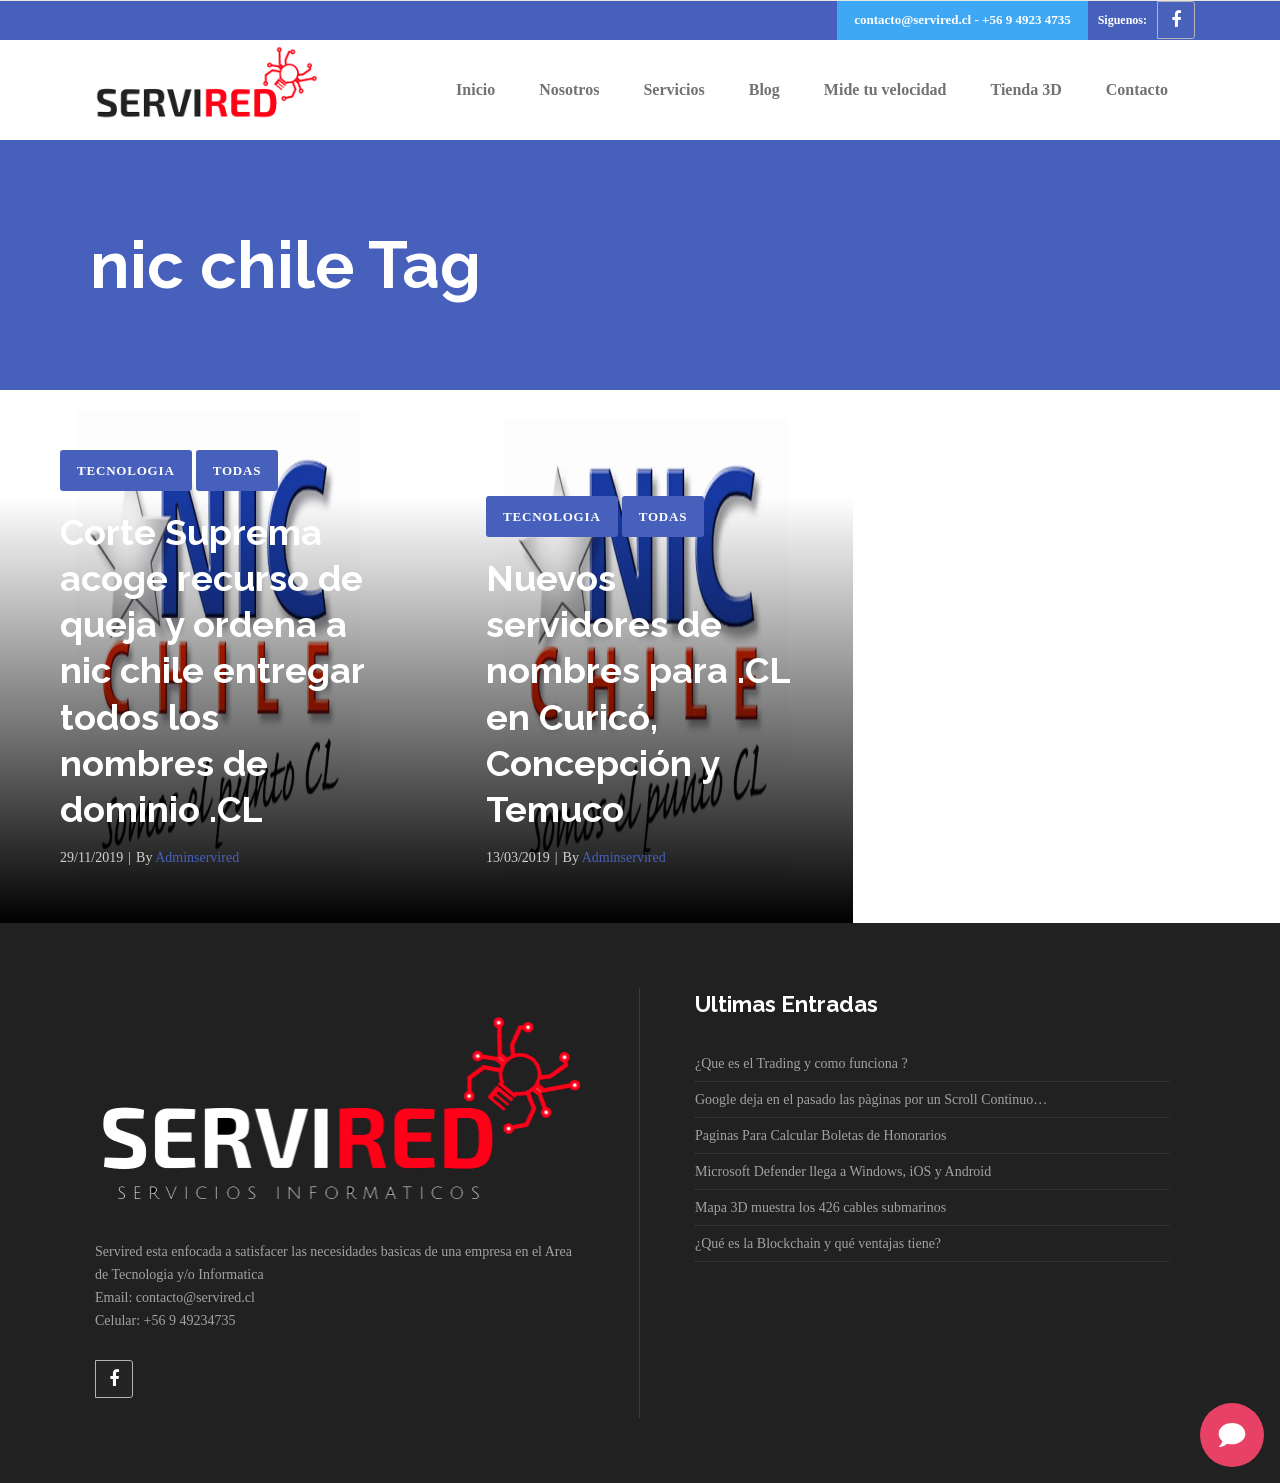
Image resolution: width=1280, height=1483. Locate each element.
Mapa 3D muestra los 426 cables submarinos (820, 1207)
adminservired (197, 857)
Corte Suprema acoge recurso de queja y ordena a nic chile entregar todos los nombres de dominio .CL (212, 670)
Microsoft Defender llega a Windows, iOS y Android (843, 1171)
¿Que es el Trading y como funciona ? (801, 1063)
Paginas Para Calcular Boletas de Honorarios (821, 1135)
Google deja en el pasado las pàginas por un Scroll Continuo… (871, 1099)
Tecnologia (126, 470)
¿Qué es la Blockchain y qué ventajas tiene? (818, 1243)
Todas (237, 470)
